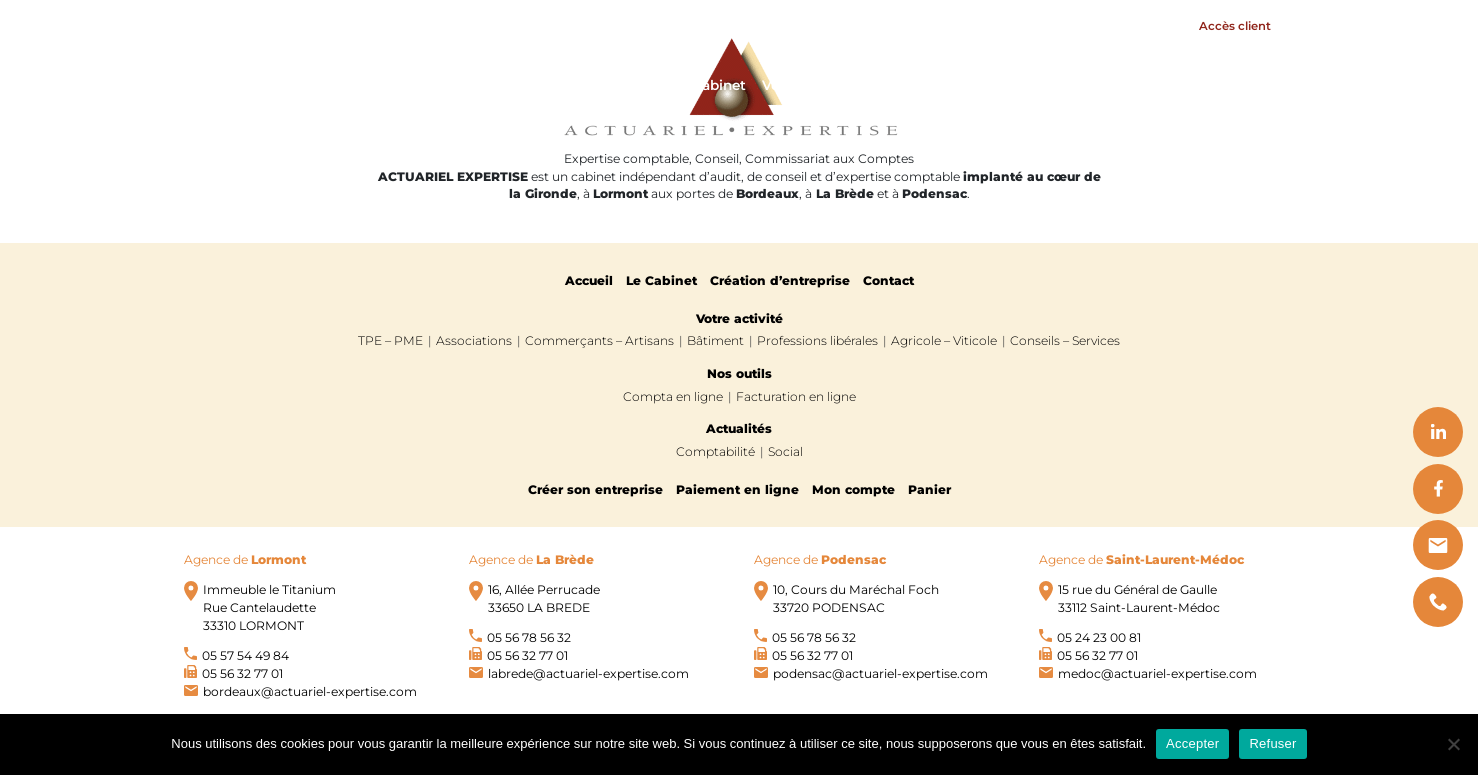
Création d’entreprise (780, 280)
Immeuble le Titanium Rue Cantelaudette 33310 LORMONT (269, 607)
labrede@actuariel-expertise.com (588, 673)
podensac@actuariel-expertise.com (880, 673)
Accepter (1192, 743)
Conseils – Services (1065, 340)
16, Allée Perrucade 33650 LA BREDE (544, 598)
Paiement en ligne (737, 489)
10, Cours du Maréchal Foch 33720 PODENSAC (856, 598)
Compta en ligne (673, 396)
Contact (1258, 85)
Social (785, 451)
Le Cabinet (709, 85)
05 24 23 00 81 (1099, 637)
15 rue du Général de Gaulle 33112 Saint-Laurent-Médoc (1139, 598)
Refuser (1272, 743)
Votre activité (809, 85)
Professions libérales (817, 340)
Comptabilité (715, 451)
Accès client (1235, 26)
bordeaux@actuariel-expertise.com (310, 691)
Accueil (630, 85)
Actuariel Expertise (320, 85)
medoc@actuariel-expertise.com (1157, 673)
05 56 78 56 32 (529, 637)
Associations (474, 340)
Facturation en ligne (796, 396)
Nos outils (1082, 85)
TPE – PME (390, 340)
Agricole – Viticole (944, 340)
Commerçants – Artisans (599, 340)
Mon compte (853, 489)
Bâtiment (715, 340)
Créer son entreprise (595, 489)
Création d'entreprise (957, 85)
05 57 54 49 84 (245, 655)
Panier (929, 489)
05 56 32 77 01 (242, 673)
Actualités (1179, 85)
